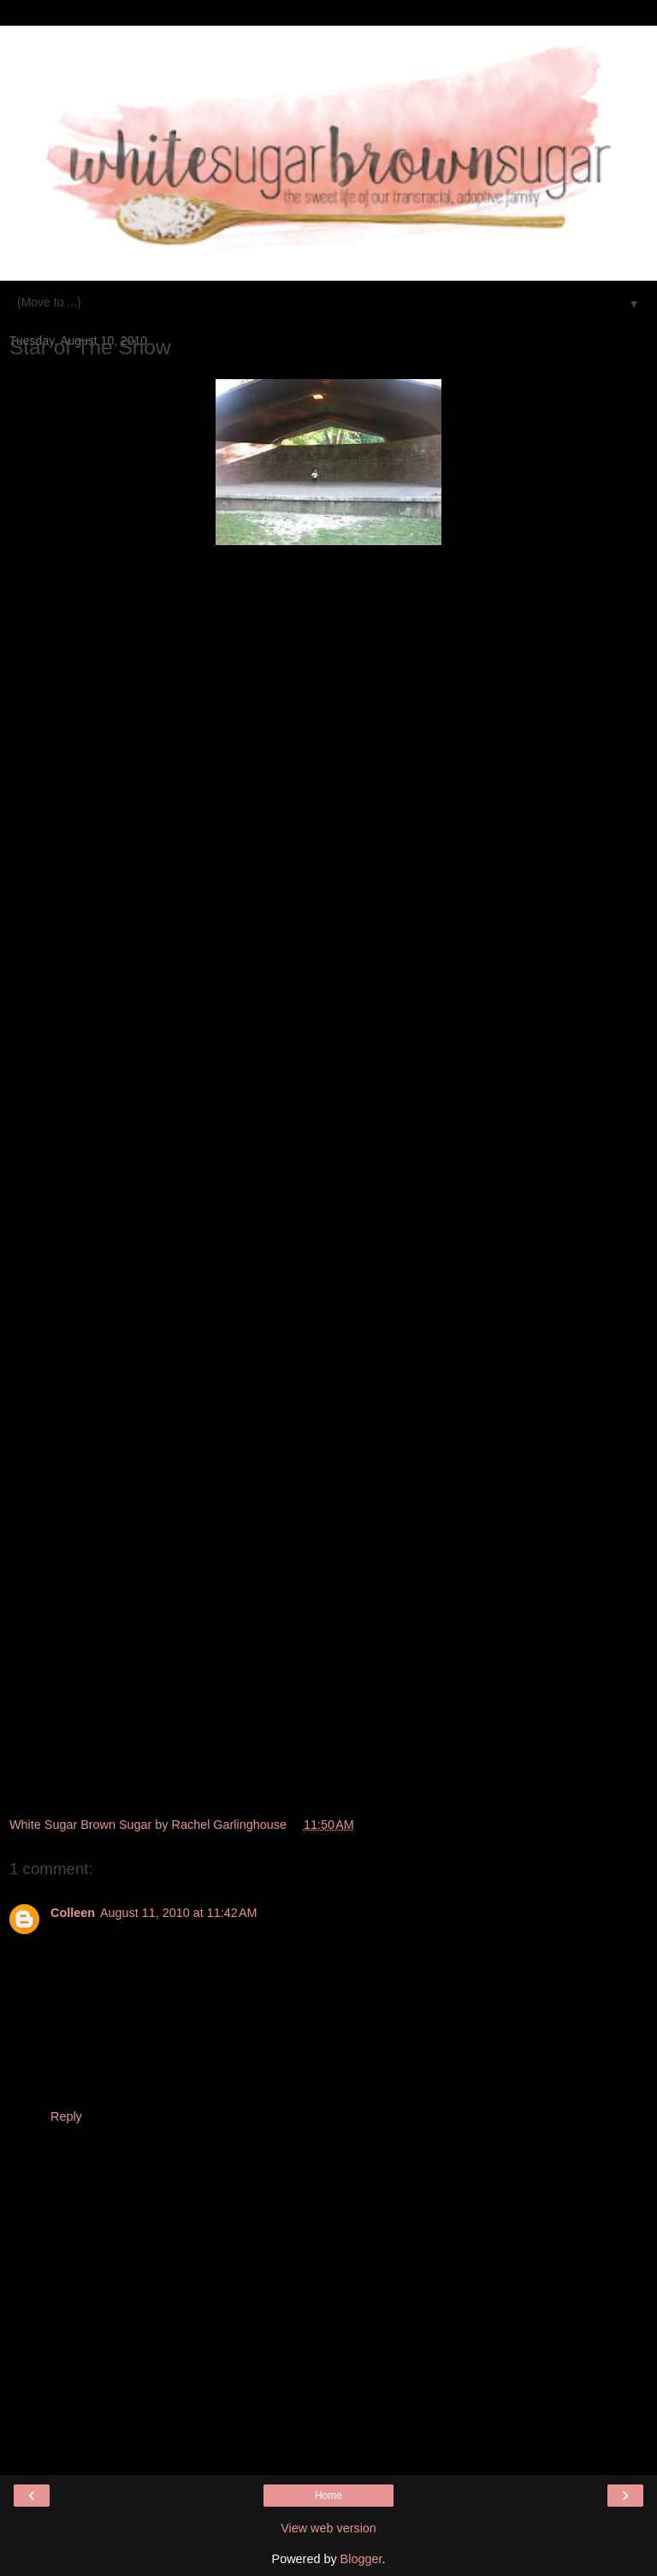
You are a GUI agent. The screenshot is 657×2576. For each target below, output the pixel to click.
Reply (66, 2116)
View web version (328, 2528)
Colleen (72, 1913)
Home (328, 2496)
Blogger (361, 2559)
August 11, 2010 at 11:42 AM (178, 1913)
